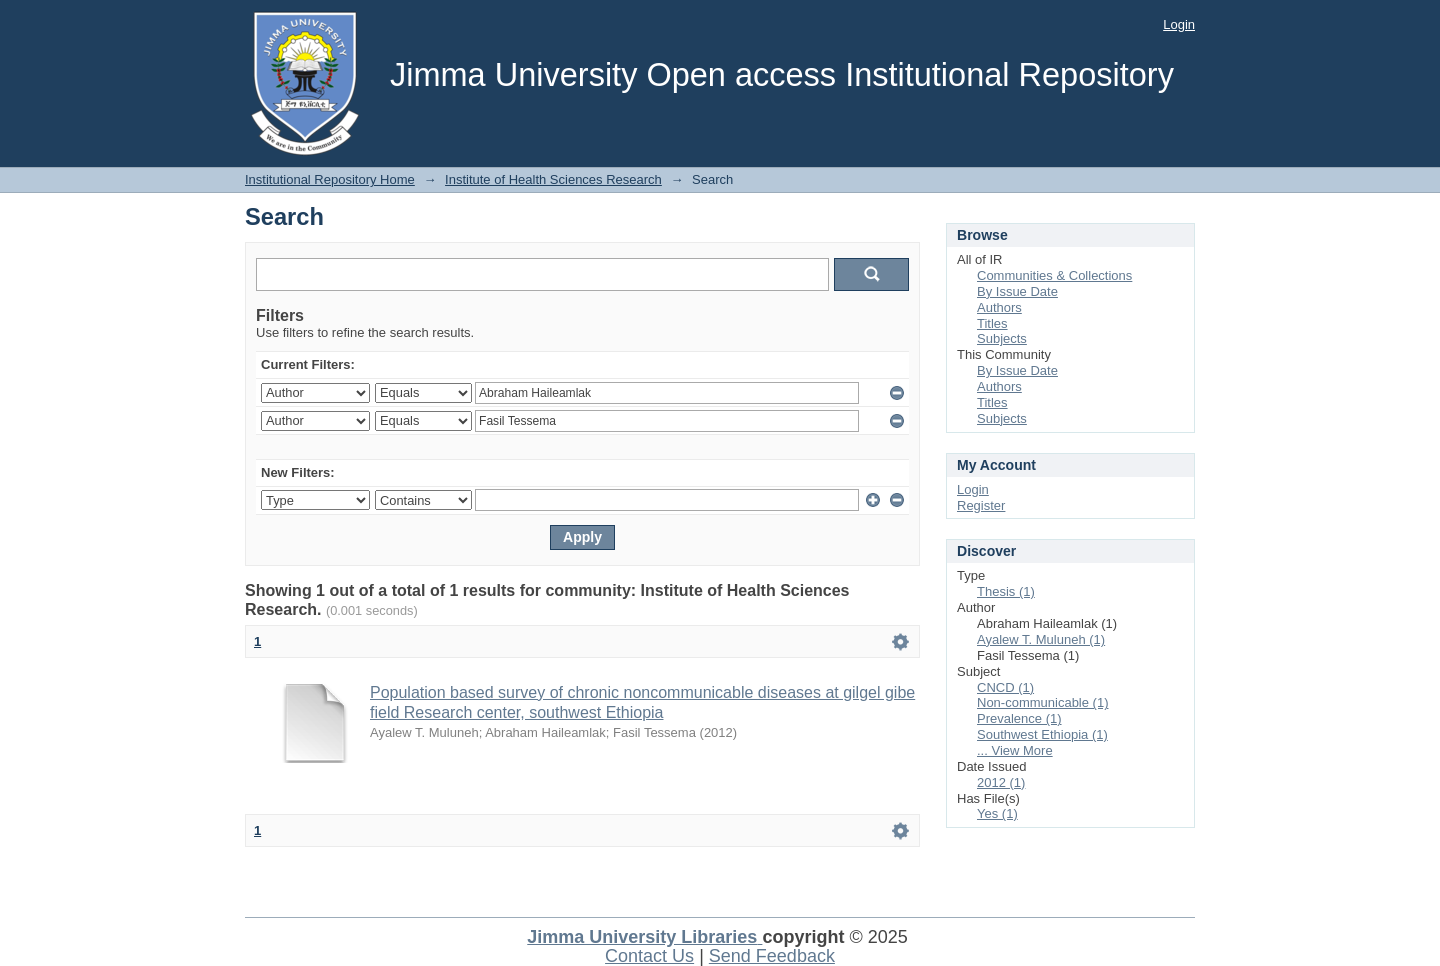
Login (1179, 24)
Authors (999, 307)
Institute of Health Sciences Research (553, 179)
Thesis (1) (1006, 591)
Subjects (1002, 338)
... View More (1015, 750)
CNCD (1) (1005, 687)
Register (981, 505)
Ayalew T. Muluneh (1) (1041, 639)
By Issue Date (1017, 291)
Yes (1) (997, 813)
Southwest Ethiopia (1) (1042, 734)
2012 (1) (1001, 782)
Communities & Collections (1054, 275)
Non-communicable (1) (1043, 702)
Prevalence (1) (1019, 718)
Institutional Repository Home (330, 179)
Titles (992, 323)
